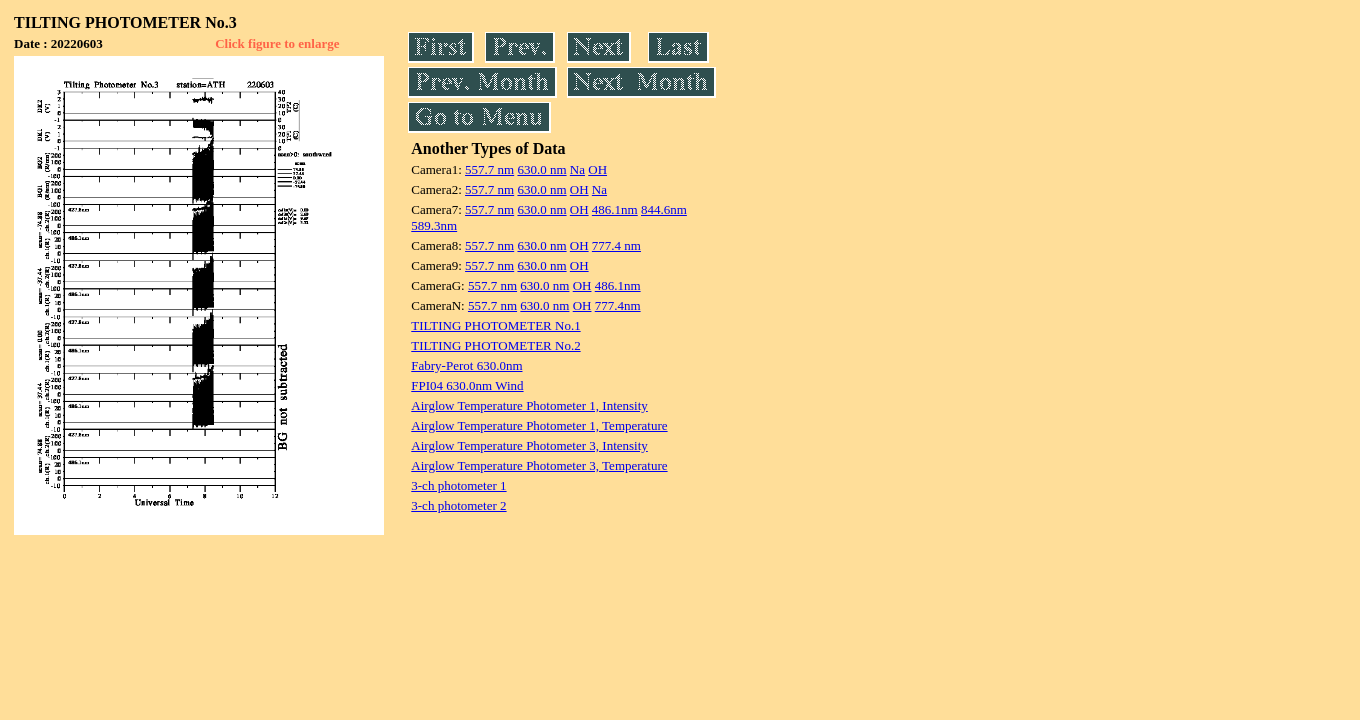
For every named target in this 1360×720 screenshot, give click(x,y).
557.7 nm (489, 169)
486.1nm (615, 209)
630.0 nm (541, 169)
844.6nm (664, 209)
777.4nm (618, 305)
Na (577, 169)
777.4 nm (616, 245)
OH (597, 169)
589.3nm (434, 225)
